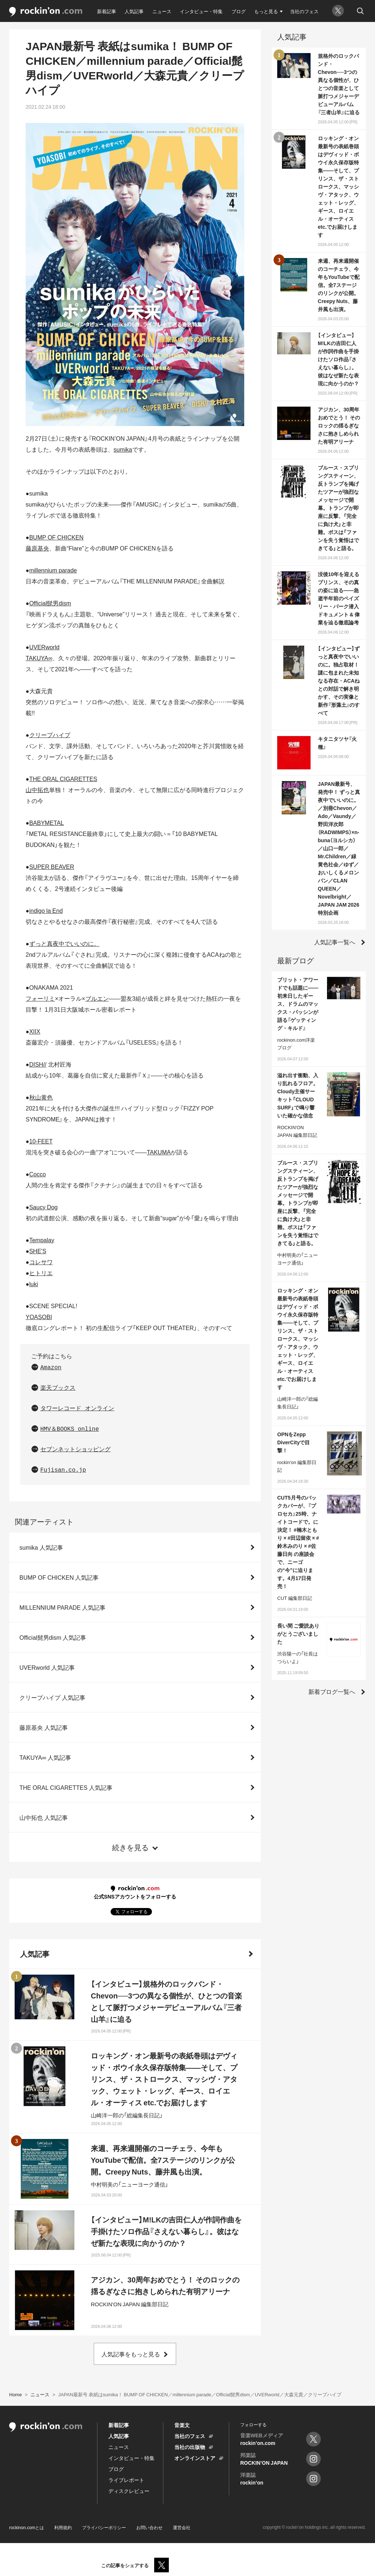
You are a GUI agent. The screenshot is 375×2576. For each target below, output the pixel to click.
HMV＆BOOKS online (69, 1429)
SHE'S (38, 1250)
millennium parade (53, 569)
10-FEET (41, 1140)
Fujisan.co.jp (63, 1470)
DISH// (38, 1064)
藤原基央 (37, 548)
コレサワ (41, 1261)
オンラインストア (194, 2457)
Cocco (37, 1173)
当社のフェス (304, 11)
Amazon (51, 1368)
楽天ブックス (57, 1388)
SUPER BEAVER (51, 866)
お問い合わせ (149, 2527)
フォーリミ (40, 998)
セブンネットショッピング (75, 1450)
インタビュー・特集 (201, 11)
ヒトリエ (41, 1272)
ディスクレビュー (128, 2490)
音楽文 (182, 2424)
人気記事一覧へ (334, 941)
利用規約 (63, 2527)
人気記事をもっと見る (130, 2353)
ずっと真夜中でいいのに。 (64, 943)
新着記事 (106, 11)
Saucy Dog (43, 1206)
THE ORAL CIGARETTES (63, 778)
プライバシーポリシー (104, 2527)
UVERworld (44, 646)
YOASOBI (39, 1316)
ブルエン (97, 998)
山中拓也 (37, 789)
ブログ (238, 11)
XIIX (34, 1031)
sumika (123, 449)
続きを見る (130, 1847)
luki (33, 1283)
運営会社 (181, 2527)
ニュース (161, 11)
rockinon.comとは (26, 2527)
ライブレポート (126, 2479)
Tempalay (41, 1239)
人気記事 (134, 11)
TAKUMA (159, 1151)
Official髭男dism (50, 602)
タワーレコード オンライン (77, 1409)
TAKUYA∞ (39, 657)
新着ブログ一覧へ (331, 1691)
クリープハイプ (49, 734)
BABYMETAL (46, 822)
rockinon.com (45, 12)
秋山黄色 (41, 1097)
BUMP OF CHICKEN (56, 537)
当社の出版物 (189, 2446)
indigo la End (46, 910)
